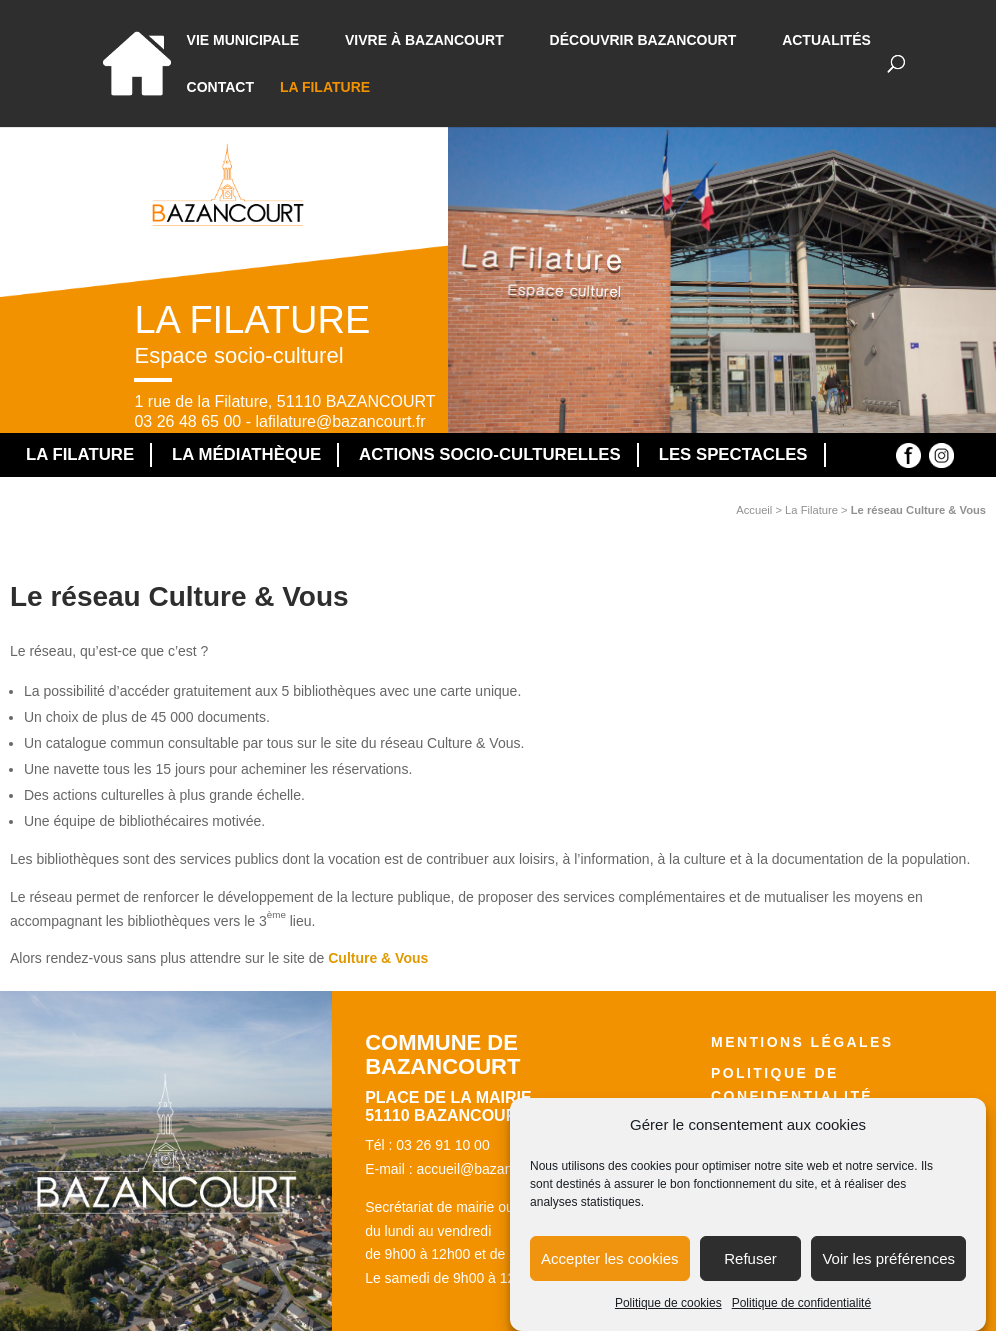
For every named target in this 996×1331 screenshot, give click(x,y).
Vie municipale (243, 40)
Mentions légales (802, 1042)
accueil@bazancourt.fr (486, 1169)
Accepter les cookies (610, 1269)
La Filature (325, 87)
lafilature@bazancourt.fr (340, 421)
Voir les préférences (888, 1269)
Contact (220, 87)
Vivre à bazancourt (424, 40)
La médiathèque (246, 454)
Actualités (826, 40)
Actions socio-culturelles (490, 454)
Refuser (750, 1269)
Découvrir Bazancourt (643, 40)
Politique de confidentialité (801, 1314)
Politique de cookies (668, 1314)
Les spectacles (733, 454)
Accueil (754, 510)
